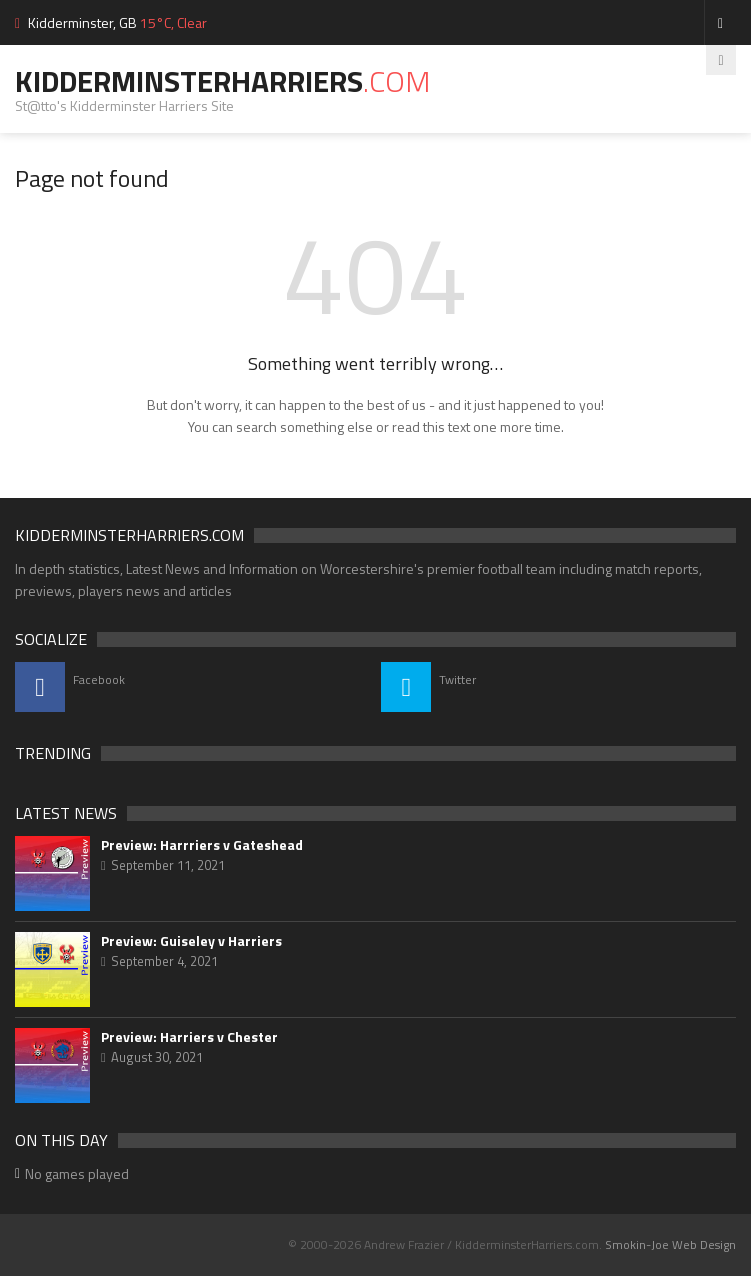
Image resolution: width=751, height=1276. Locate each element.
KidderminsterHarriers (222, 81)
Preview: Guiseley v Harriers (191, 941)
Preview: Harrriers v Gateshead (202, 845)
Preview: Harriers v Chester (189, 1037)
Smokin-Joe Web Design (670, 1244)
